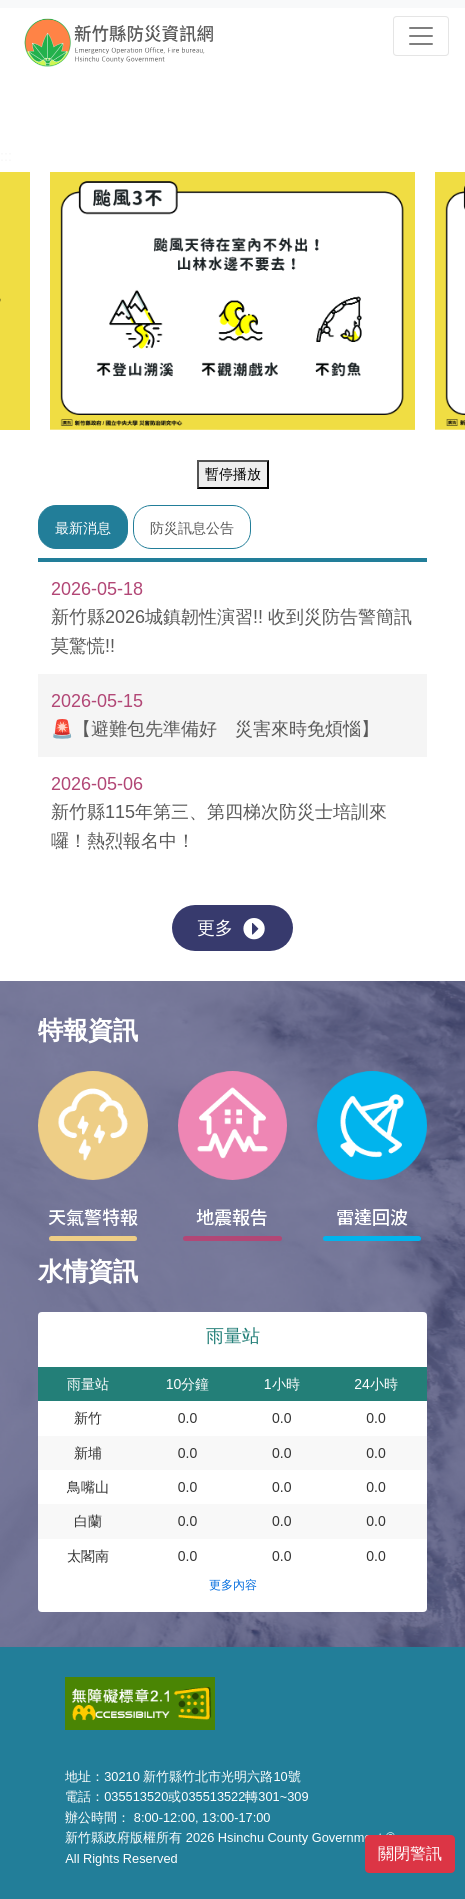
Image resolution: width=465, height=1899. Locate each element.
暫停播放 (233, 474)
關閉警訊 (410, 1853)
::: (6, 156)
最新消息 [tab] (83, 528)
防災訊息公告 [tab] (192, 528)
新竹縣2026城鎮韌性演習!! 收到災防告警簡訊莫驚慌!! (231, 616)
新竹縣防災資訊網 (137, 42)
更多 (231, 929)
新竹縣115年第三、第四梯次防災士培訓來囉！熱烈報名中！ (220, 811)
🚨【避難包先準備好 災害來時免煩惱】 (220, 713)
